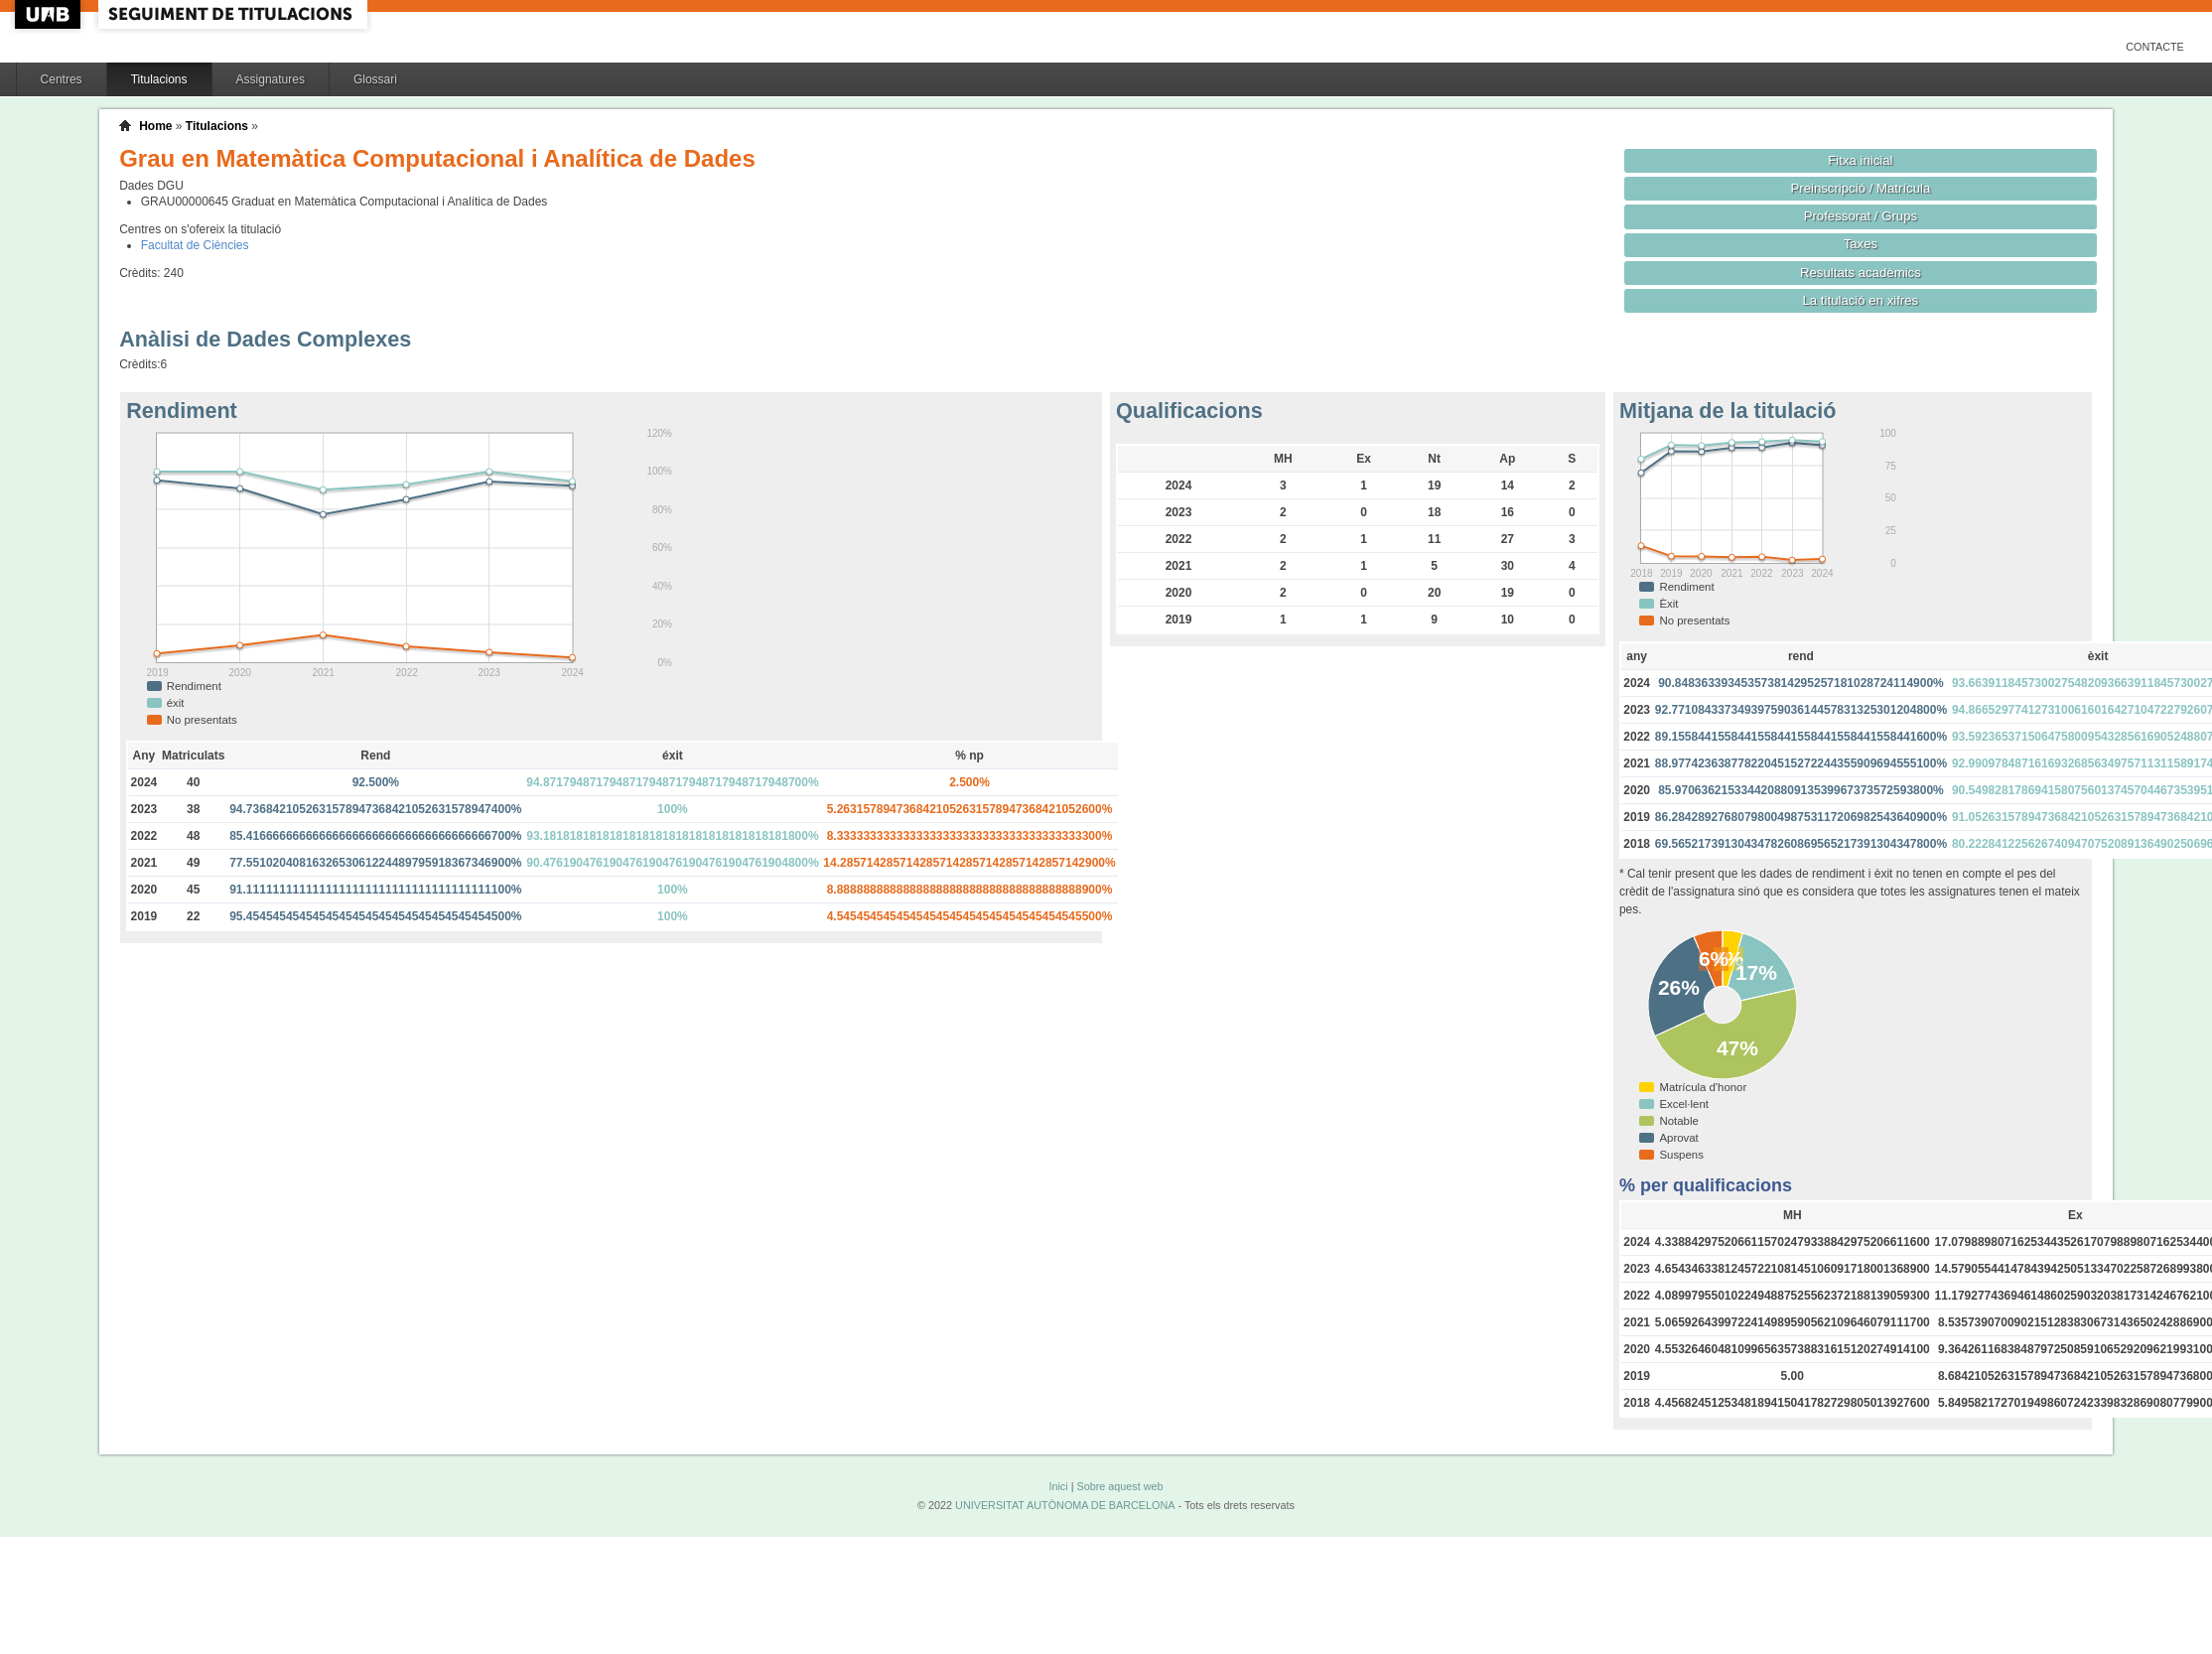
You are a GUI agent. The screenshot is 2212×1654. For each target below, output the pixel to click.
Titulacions (159, 79)
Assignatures (270, 79)
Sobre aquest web (1119, 1486)
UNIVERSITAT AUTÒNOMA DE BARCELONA (1065, 1505)
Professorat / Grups (1860, 215)
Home (155, 126)
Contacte (2155, 47)
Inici (1057, 1486)
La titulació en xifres (1861, 300)
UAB (49, 14)
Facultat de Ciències (195, 245)
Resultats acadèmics (1860, 272)
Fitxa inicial (1860, 160)
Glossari (375, 79)
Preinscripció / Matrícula (1860, 188)
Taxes (1861, 243)
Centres (61, 79)
